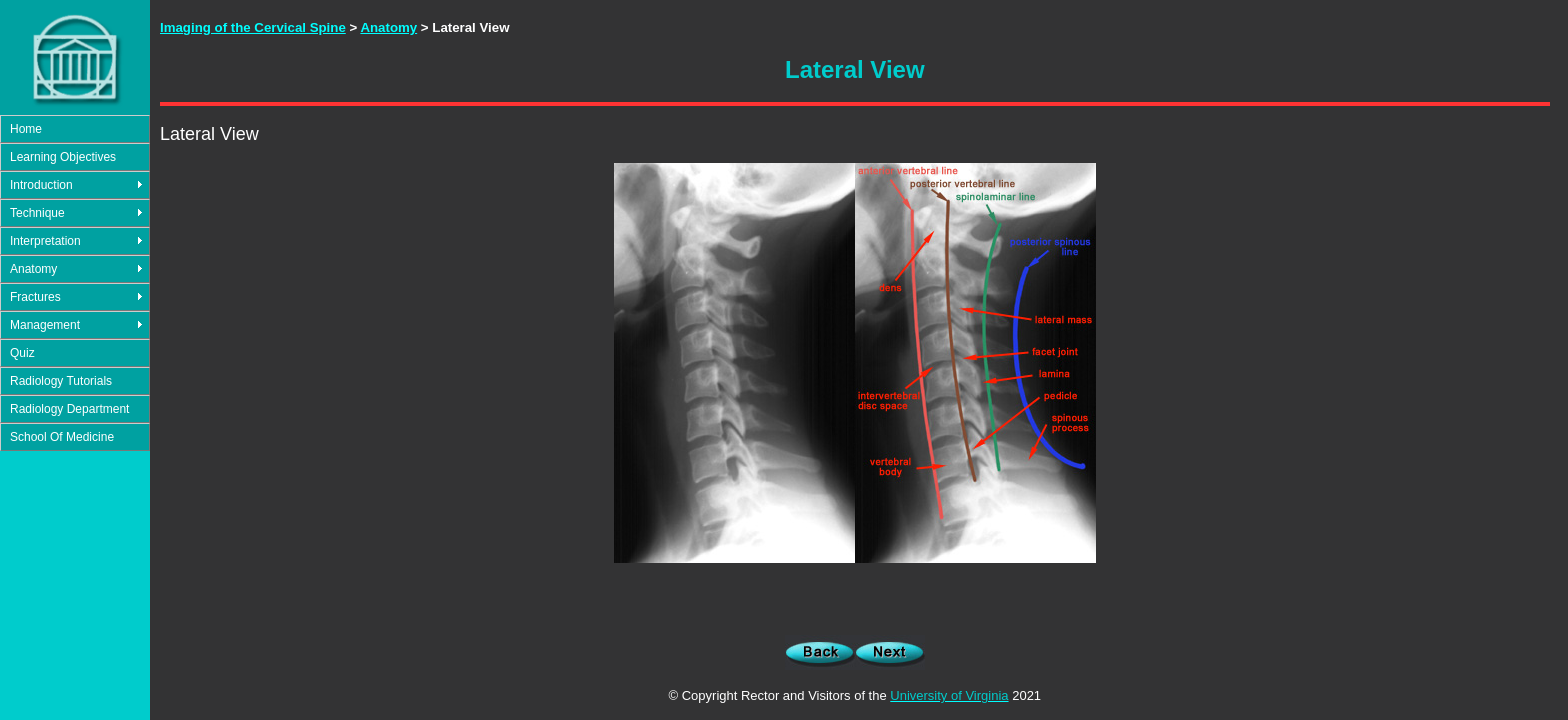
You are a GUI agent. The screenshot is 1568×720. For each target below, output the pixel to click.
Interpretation (45, 241)
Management (45, 325)
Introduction (41, 185)
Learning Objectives (63, 157)
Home (26, 129)
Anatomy (33, 269)
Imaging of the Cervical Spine (253, 27)
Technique (37, 213)
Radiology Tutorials (61, 381)
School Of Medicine (62, 437)
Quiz (22, 353)
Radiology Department (69, 409)
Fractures (35, 297)
